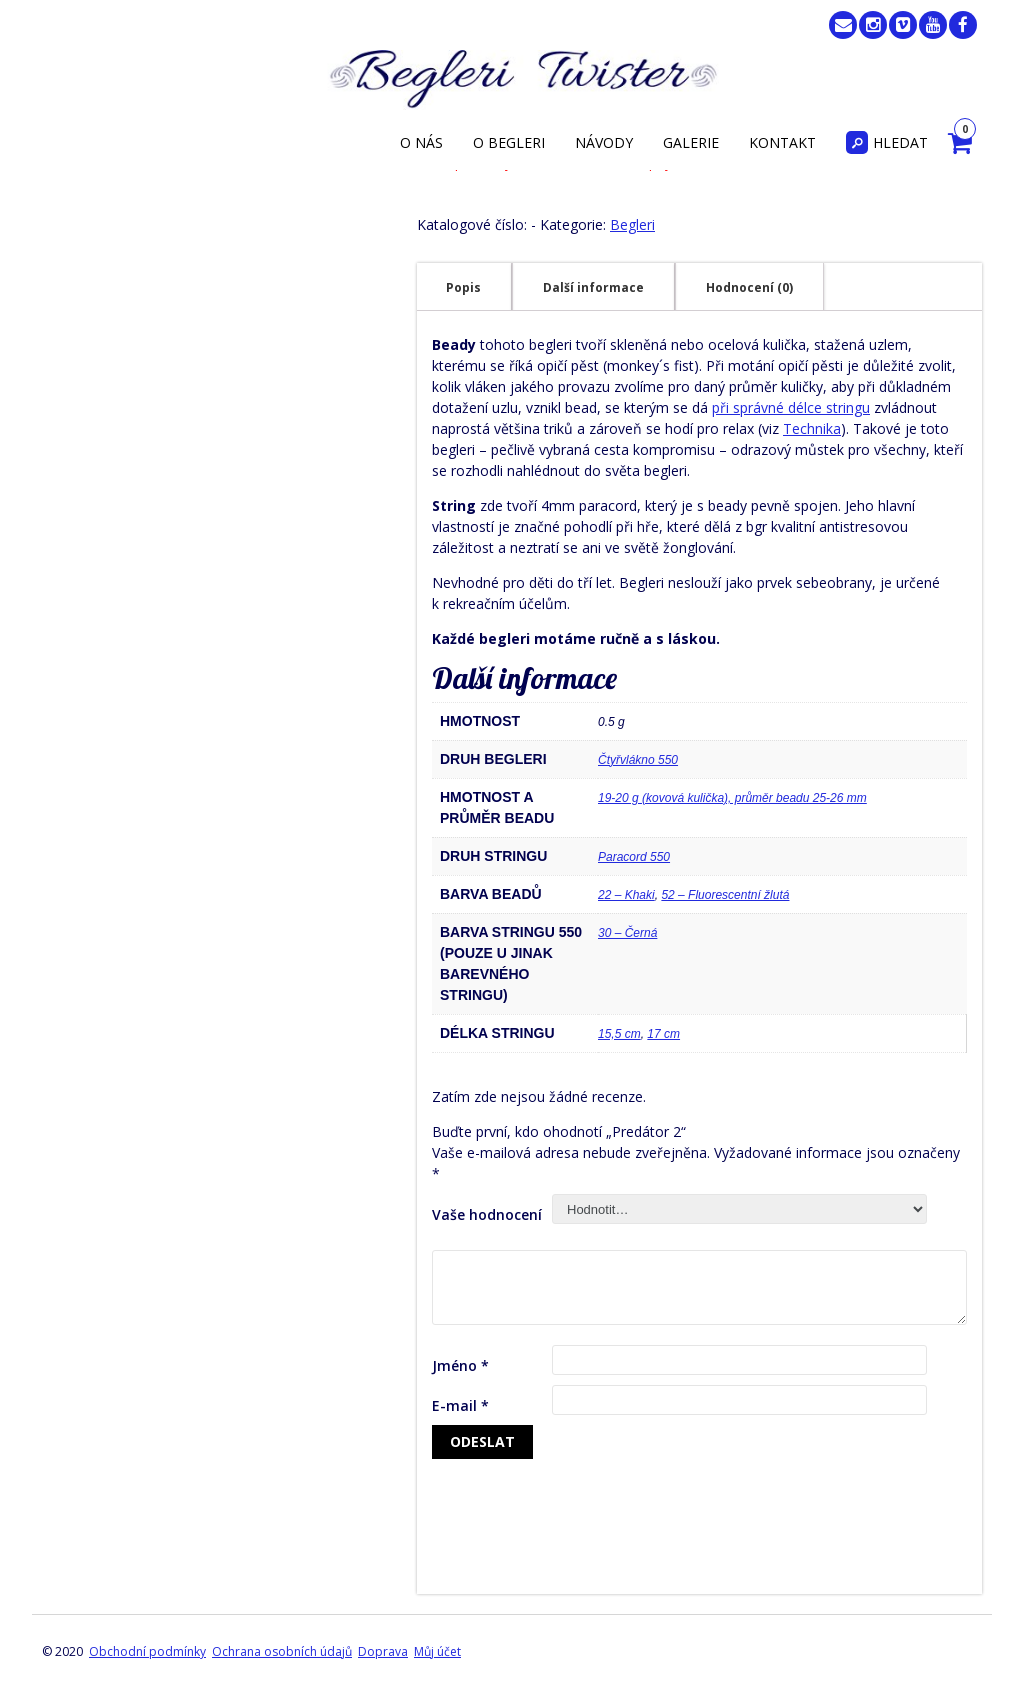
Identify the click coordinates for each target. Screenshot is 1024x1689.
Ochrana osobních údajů (282, 1651)
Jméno (460, 1365)
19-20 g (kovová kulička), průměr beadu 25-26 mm (732, 798)
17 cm (663, 1034)
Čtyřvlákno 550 (638, 760)
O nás (421, 142)
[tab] (463, 287)
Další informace (593, 287)
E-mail (460, 1405)
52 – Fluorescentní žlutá (725, 895)
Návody (604, 142)
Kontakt (782, 142)
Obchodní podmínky (147, 1651)
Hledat (887, 142)
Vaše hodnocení (487, 1214)
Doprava (383, 1651)
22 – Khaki (626, 895)
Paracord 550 (634, 857)
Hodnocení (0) (749, 287)
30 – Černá (627, 933)
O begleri (509, 142)
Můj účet (437, 1651)
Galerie (691, 142)
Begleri (632, 224)
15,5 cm (619, 1034)
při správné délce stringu (791, 407)
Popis (463, 287)
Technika (812, 428)
